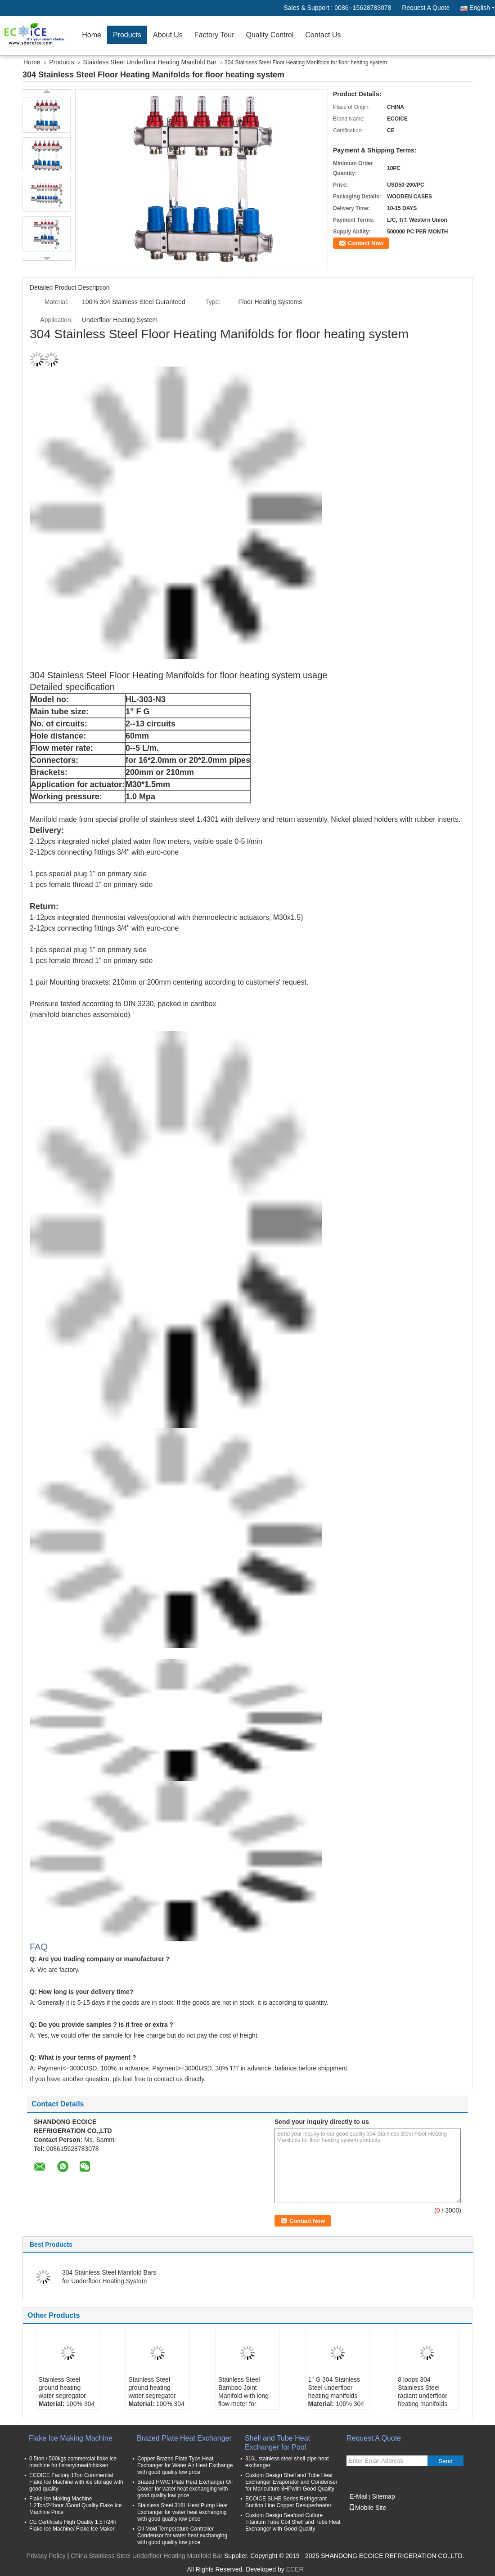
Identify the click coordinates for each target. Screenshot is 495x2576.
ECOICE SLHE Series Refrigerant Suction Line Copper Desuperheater (288, 2502)
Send (445, 2461)
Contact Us (323, 35)
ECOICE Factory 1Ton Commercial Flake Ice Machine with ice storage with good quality (76, 2482)
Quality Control (269, 35)
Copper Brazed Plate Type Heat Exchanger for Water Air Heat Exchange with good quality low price (185, 2465)
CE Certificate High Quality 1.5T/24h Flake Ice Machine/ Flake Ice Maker (72, 2525)
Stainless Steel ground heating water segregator (62, 2387)
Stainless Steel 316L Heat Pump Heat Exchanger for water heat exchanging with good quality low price (182, 2512)
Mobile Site (367, 2507)
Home (91, 35)
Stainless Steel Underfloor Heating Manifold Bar (150, 62)
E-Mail (359, 2496)
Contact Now (365, 243)
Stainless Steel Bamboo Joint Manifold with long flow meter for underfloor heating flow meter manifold (245, 2400)
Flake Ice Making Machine (70, 2438)
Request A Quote (426, 7)
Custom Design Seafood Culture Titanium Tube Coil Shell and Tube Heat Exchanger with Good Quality (293, 2522)
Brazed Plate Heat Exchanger (184, 2438)
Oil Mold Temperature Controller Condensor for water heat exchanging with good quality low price (182, 2535)
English (482, 7)
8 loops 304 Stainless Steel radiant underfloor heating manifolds (422, 2391)
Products (127, 35)
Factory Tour (214, 35)
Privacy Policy (46, 2555)
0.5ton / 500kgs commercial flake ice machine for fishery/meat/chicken (73, 2461)
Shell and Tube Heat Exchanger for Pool (277, 2442)
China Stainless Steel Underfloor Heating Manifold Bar (146, 2555)
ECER (295, 2569)
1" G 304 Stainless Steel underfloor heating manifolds (334, 2387)
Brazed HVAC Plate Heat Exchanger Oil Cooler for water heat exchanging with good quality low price (185, 2489)
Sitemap (383, 2496)
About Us (168, 35)
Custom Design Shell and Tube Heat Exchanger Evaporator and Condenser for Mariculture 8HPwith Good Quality (291, 2482)
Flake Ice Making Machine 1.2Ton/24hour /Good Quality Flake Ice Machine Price (75, 2505)
